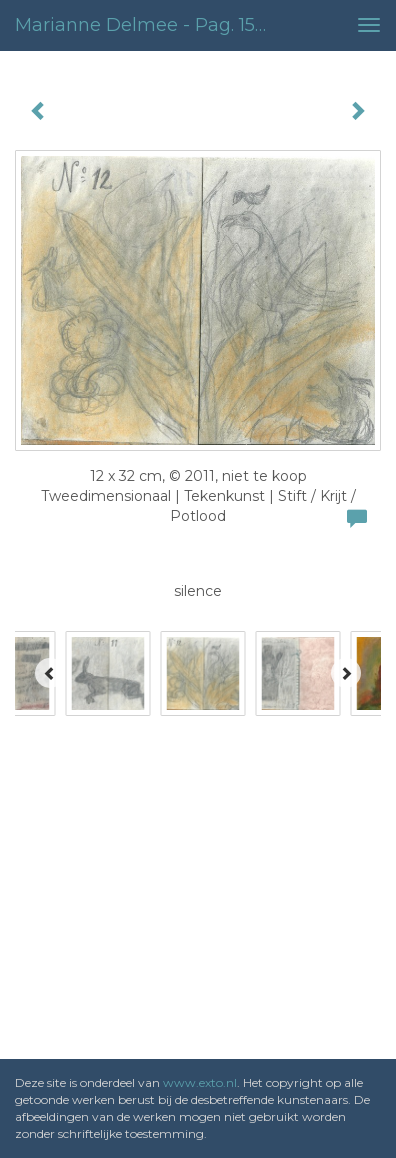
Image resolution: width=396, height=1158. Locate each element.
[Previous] (50, 673)
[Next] (346, 673)
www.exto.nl (200, 1082)
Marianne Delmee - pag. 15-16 (147, 25)
